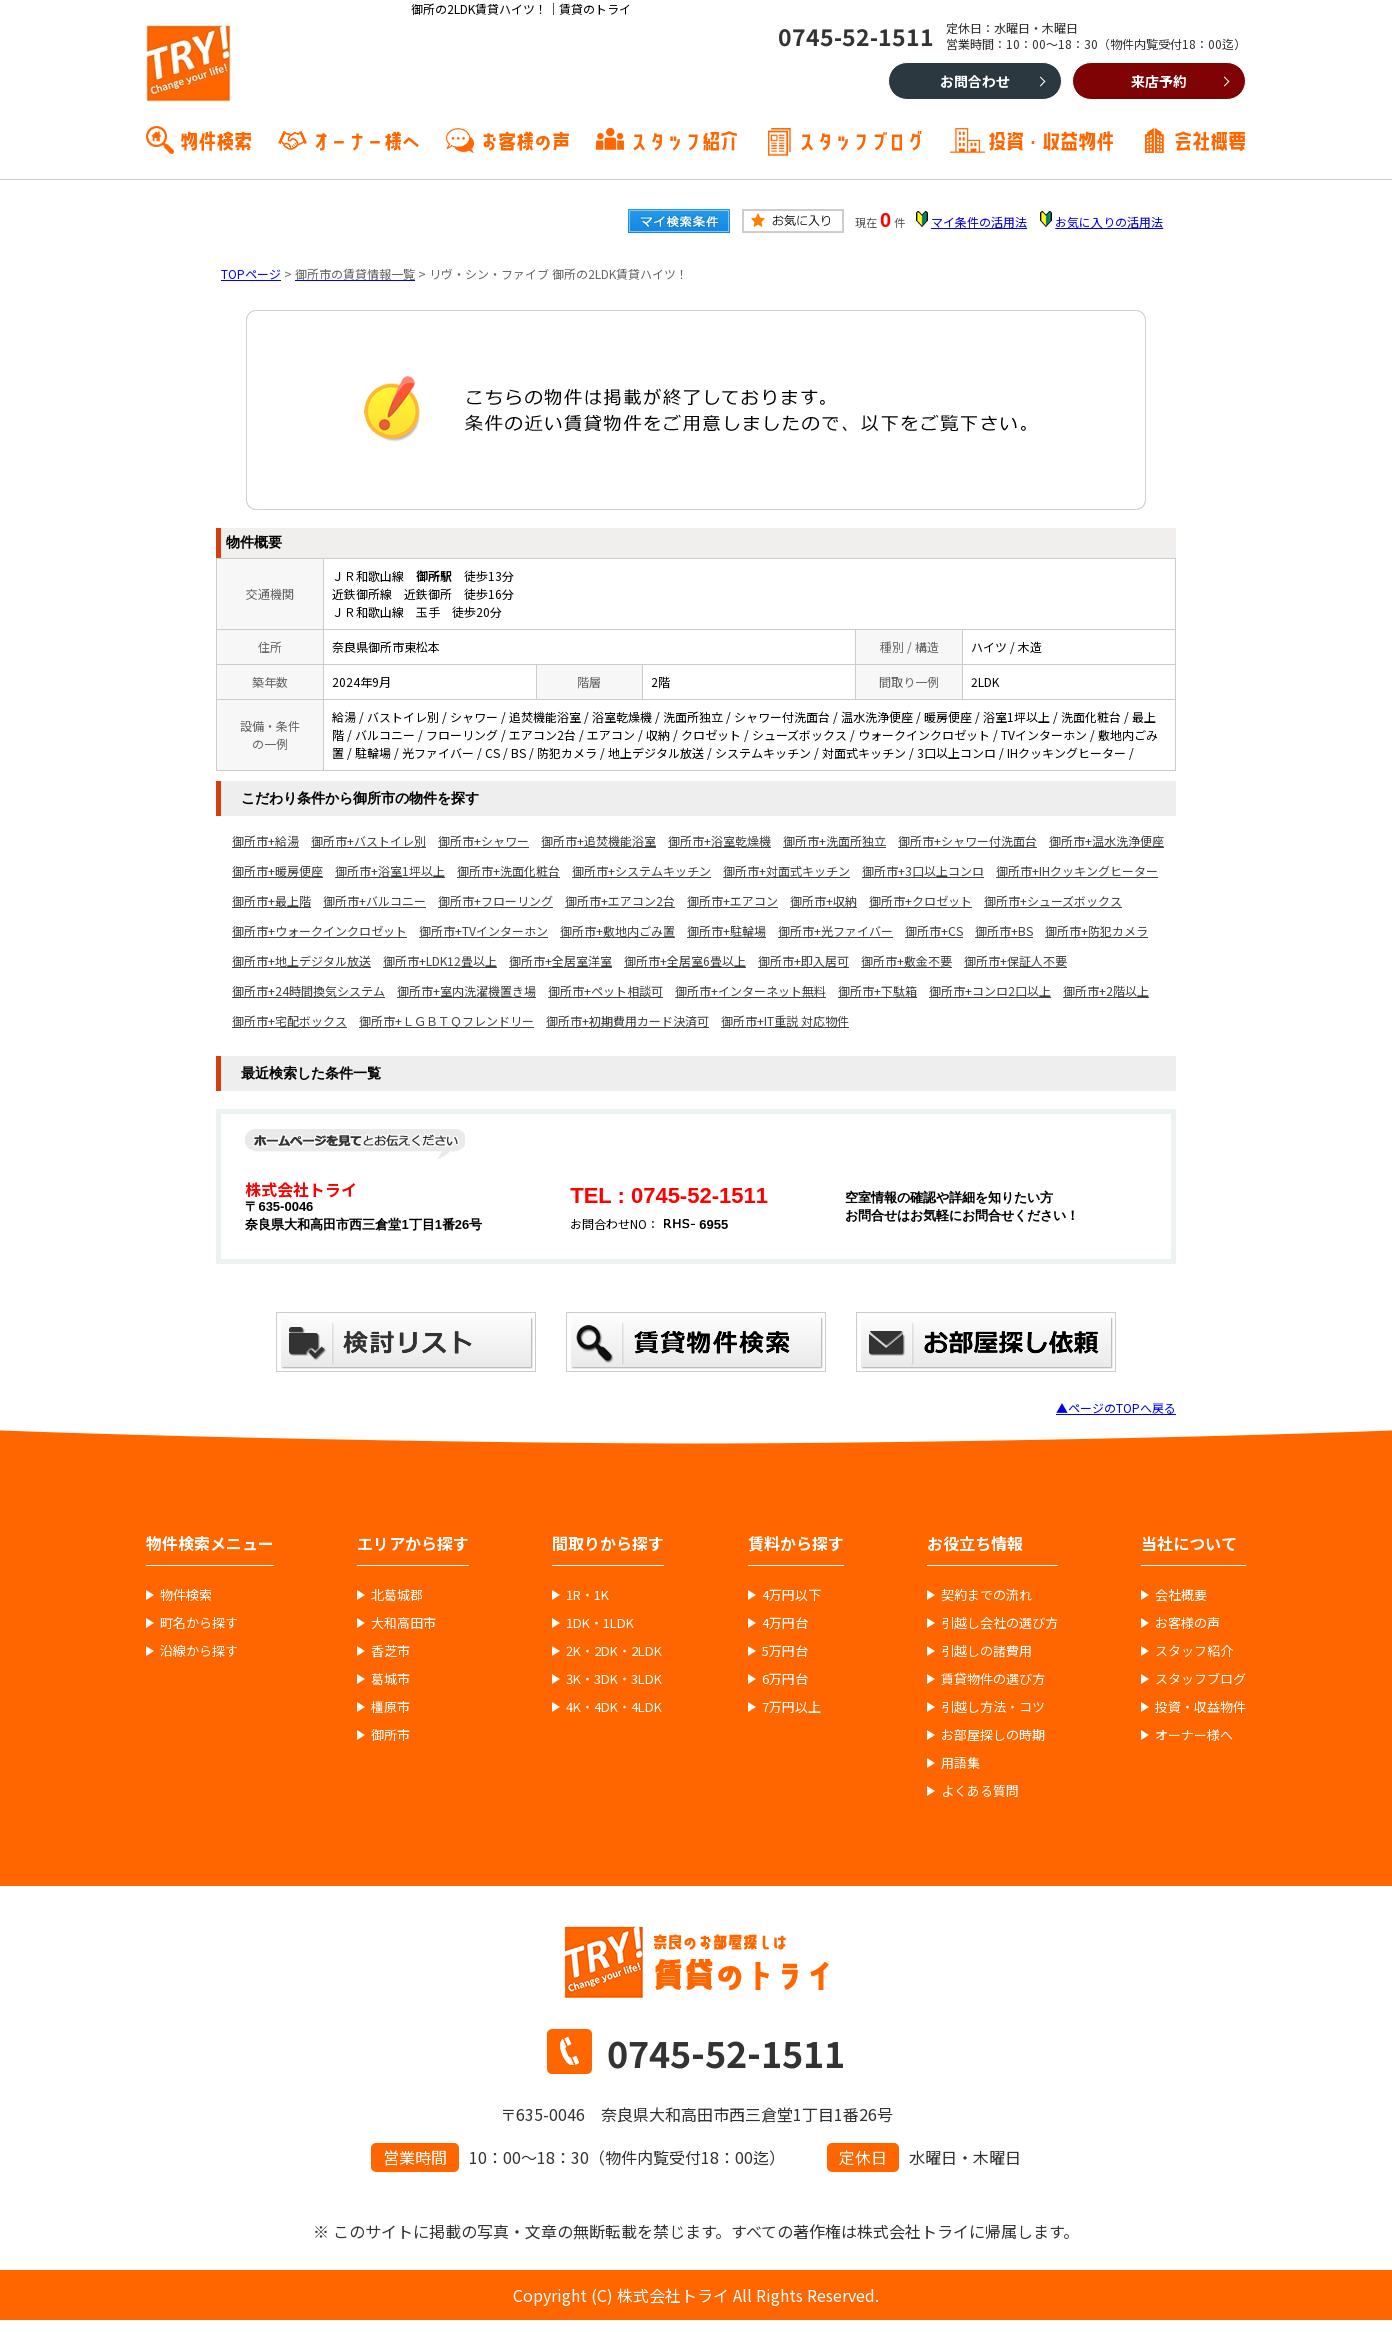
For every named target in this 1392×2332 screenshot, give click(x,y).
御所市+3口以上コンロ (923, 870)
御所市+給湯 (265, 840)
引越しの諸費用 (986, 1651)
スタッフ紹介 (684, 139)
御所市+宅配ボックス (289, 1020)
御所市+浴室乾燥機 (719, 840)
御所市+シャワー (483, 840)
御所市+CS (934, 930)
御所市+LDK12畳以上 (440, 960)
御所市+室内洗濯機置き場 (466, 990)
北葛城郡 (397, 1595)
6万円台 (785, 1679)
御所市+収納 (823, 900)
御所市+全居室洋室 (560, 960)
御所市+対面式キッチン (786, 870)
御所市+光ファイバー (835, 930)
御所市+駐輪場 (726, 930)
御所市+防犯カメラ (1096, 930)
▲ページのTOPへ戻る (1116, 1407)
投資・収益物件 (1051, 139)
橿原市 (390, 1707)
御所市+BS (1004, 930)
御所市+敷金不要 (906, 960)
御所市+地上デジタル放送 (301, 960)
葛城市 (390, 1679)
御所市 (390, 1735)
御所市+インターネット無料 (750, 990)
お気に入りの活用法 (1109, 221)
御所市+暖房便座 (277, 870)
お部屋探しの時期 (993, 1735)
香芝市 (390, 1651)
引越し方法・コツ (993, 1707)
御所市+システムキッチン (641, 870)
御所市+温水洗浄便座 (1106, 840)
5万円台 (785, 1651)
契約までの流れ (986, 1595)
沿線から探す (199, 1651)
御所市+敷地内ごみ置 (617, 930)
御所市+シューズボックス (1053, 900)
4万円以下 (791, 1595)
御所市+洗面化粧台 (508, 870)
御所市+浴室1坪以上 (390, 870)
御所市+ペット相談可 (605, 990)
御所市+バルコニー (374, 900)
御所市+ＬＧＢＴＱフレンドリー (446, 1020)
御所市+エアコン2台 (620, 900)
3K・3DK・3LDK (614, 1679)
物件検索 (216, 139)
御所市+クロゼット (920, 900)
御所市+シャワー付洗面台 (967, 840)
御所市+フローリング (495, 900)
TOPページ (251, 273)
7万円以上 (791, 1707)
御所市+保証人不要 (1015, 960)
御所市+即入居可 (803, 960)
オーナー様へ (366, 139)
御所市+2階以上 (1106, 990)
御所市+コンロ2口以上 (990, 990)
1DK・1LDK (600, 1623)
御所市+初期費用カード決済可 (627, 1020)
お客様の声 (525, 139)
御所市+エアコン (732, 900)
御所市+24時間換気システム (308, 990)
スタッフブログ (861, 139)
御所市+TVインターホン (483, 930)
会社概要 (1210, 139)
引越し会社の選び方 (999, 1623)
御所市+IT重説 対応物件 (785, 1020)
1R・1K (587, 1595)
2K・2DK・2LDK (614, 1651)
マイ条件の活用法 (979, 221)
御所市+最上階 (271, 900)
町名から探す (199, 1623)
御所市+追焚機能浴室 (598, 840)
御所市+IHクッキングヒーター (1077, 870)
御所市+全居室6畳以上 (685, 960)
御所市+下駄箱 (877, 990)
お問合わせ (975, 81)
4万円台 (785, 1623)
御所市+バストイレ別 (368, 840)
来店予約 (1159, 81)
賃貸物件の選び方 (993, 1679)
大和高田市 (403, 1623)
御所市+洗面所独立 (834, 840)
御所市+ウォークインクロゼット (319, 930)
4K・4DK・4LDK (614, 1707)
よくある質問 (980, 1791)
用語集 (960, 1763)
